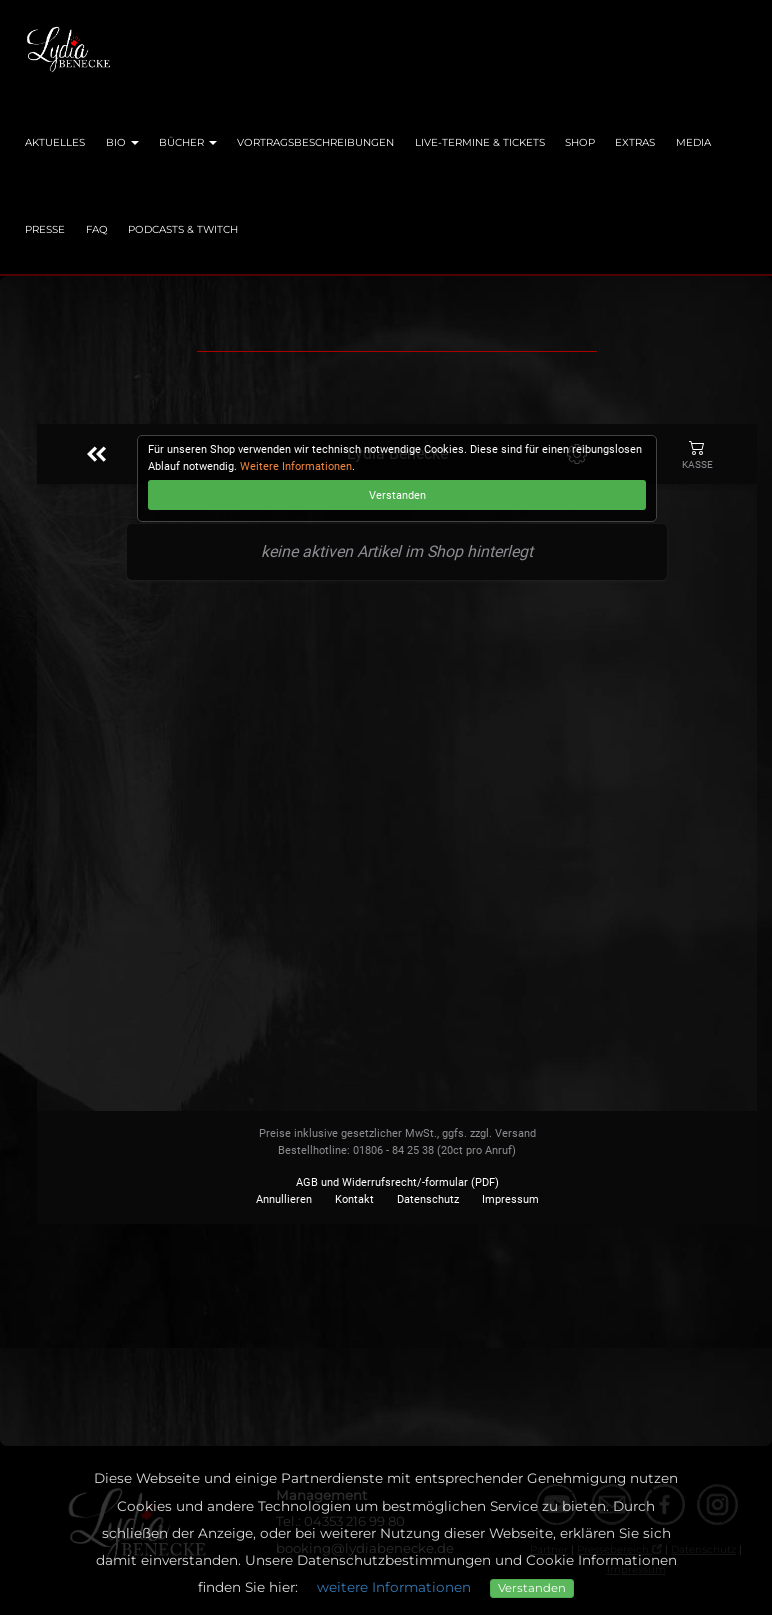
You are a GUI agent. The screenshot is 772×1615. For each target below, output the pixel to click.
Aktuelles (55, 142)
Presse (45, 229)
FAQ (97, 229)
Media (693, 142)
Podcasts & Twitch (183, 229)
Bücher (188, 142)
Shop (580, 142)
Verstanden (532, 1588)
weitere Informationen (394, 1587)
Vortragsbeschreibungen (315, 142)
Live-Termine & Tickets (480, 142)
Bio (122, 142)
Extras (635, 142)
